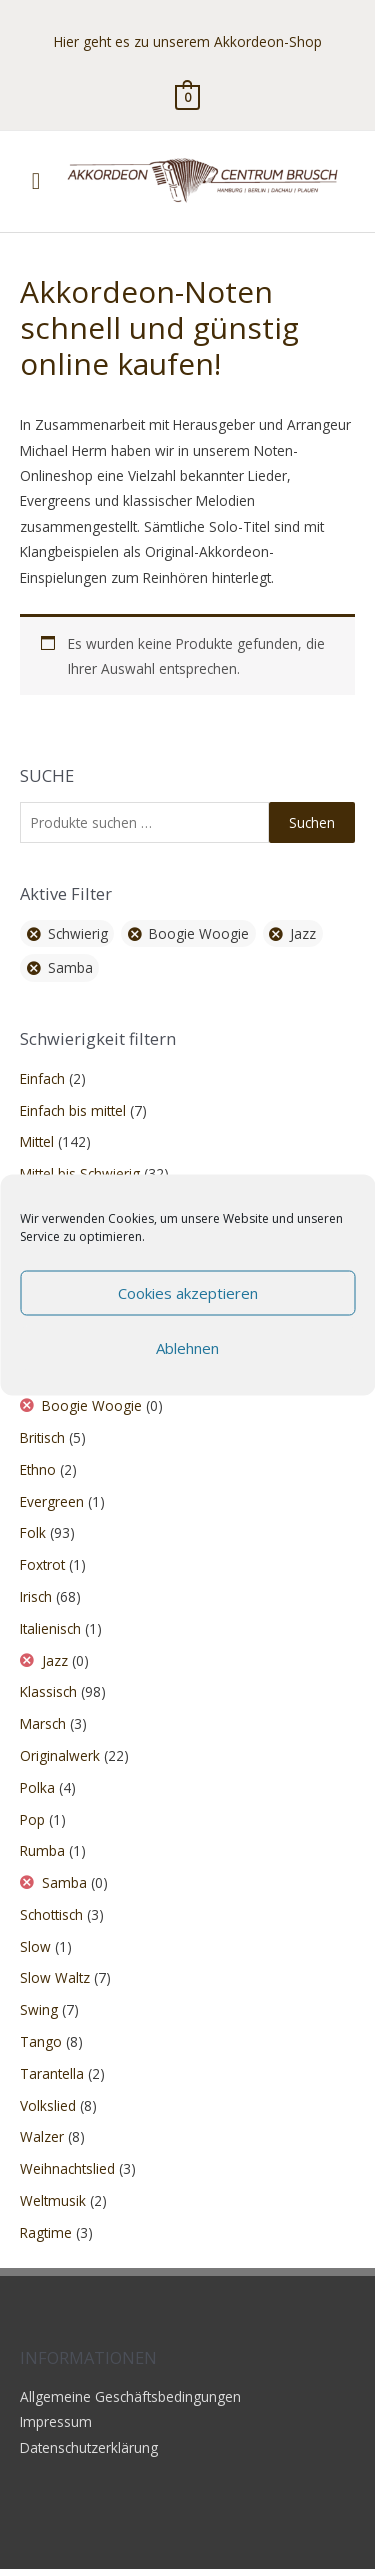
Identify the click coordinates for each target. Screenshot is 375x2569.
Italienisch (50, 1628)
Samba (64, 1882)
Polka (37, 1787)
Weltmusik (53, 2200)
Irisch (36, 1596)
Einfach (42, 1078)
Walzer (42, 2136)
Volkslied (48, 2105)
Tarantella (52, 2073)
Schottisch (51, 1914)
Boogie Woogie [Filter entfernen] (199, 933)
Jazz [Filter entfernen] (303, 933)
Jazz (55, 1660)
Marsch (43, 1723)
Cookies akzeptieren (188, 1293)
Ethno (38, 1469)
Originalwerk (60, 1755)
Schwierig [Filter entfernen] (78, 933)
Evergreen (52, 1501)
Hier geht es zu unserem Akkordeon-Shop (188, 41)
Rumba (42, 1850)
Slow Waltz (55, 1977)
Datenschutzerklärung (89, 2447)
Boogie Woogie (92, 1405)
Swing (39, 2009)
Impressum (56, 2421)
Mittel (37, 1141)
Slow (35, 1946)
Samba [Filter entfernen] (70, 967)
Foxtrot (42, 1564)
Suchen (312, 822)
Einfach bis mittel (73, 1110)
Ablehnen (187, 1348)
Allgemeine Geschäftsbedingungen (130, 2396)
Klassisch (48, 1691)
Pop (32, 1819)
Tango (41, 2041)
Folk (33, 1532)
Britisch (42, 1437)
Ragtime (46, 2232)
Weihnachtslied (67, 2168)
